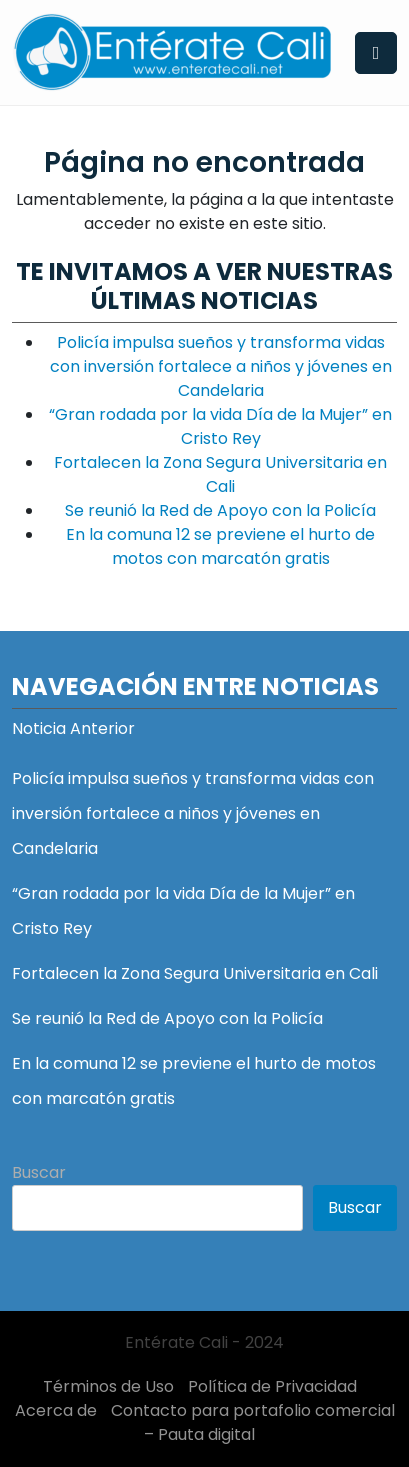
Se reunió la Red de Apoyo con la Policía (220, 510)
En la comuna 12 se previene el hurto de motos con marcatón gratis (220, 546)
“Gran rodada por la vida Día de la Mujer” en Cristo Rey (220, 426)
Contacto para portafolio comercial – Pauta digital (253, 1422)
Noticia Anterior (73, 728)
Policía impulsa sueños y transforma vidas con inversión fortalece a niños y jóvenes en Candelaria (221, 366)
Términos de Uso (108, 1386)
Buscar (39, 1172)
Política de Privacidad (272, 1386)
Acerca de (56, 1410)
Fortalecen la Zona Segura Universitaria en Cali (220, 474)
